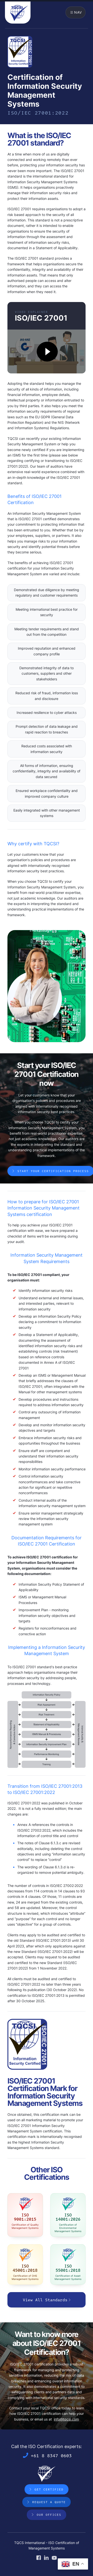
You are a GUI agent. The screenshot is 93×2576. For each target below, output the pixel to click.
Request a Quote (49, 2502)
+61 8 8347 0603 (51, 2455)
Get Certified (48, 2489)
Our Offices (49, 2514)
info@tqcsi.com (66, 2419)
